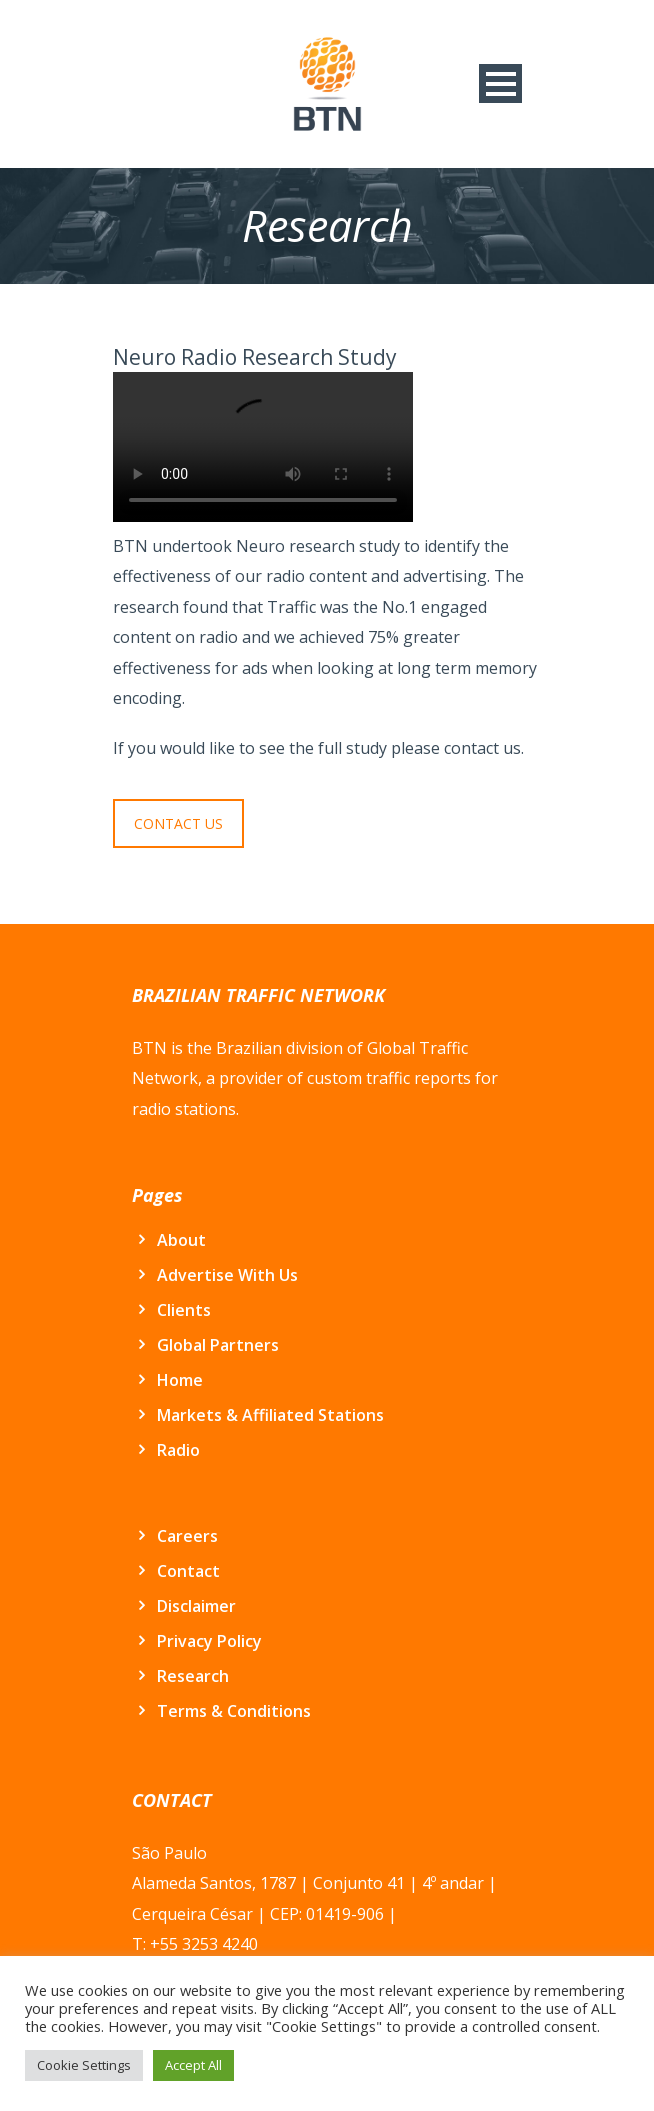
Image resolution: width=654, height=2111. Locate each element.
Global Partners (218, 1345)
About (181, 1240)
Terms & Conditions (234, 1711)
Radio (178, 1450)
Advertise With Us (227, 1275)
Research (193, 1676)
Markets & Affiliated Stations (270, 1415)
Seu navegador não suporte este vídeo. (263, 447)
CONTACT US (178, 823)
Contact (188, 1571)
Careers (187, 1536)
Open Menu (500, 83)
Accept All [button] (193, 2065)
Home (180, 1380)
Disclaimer (196, 1606)
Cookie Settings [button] (84, 2065)
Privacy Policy (209, 1641)
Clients (184, 1310)
